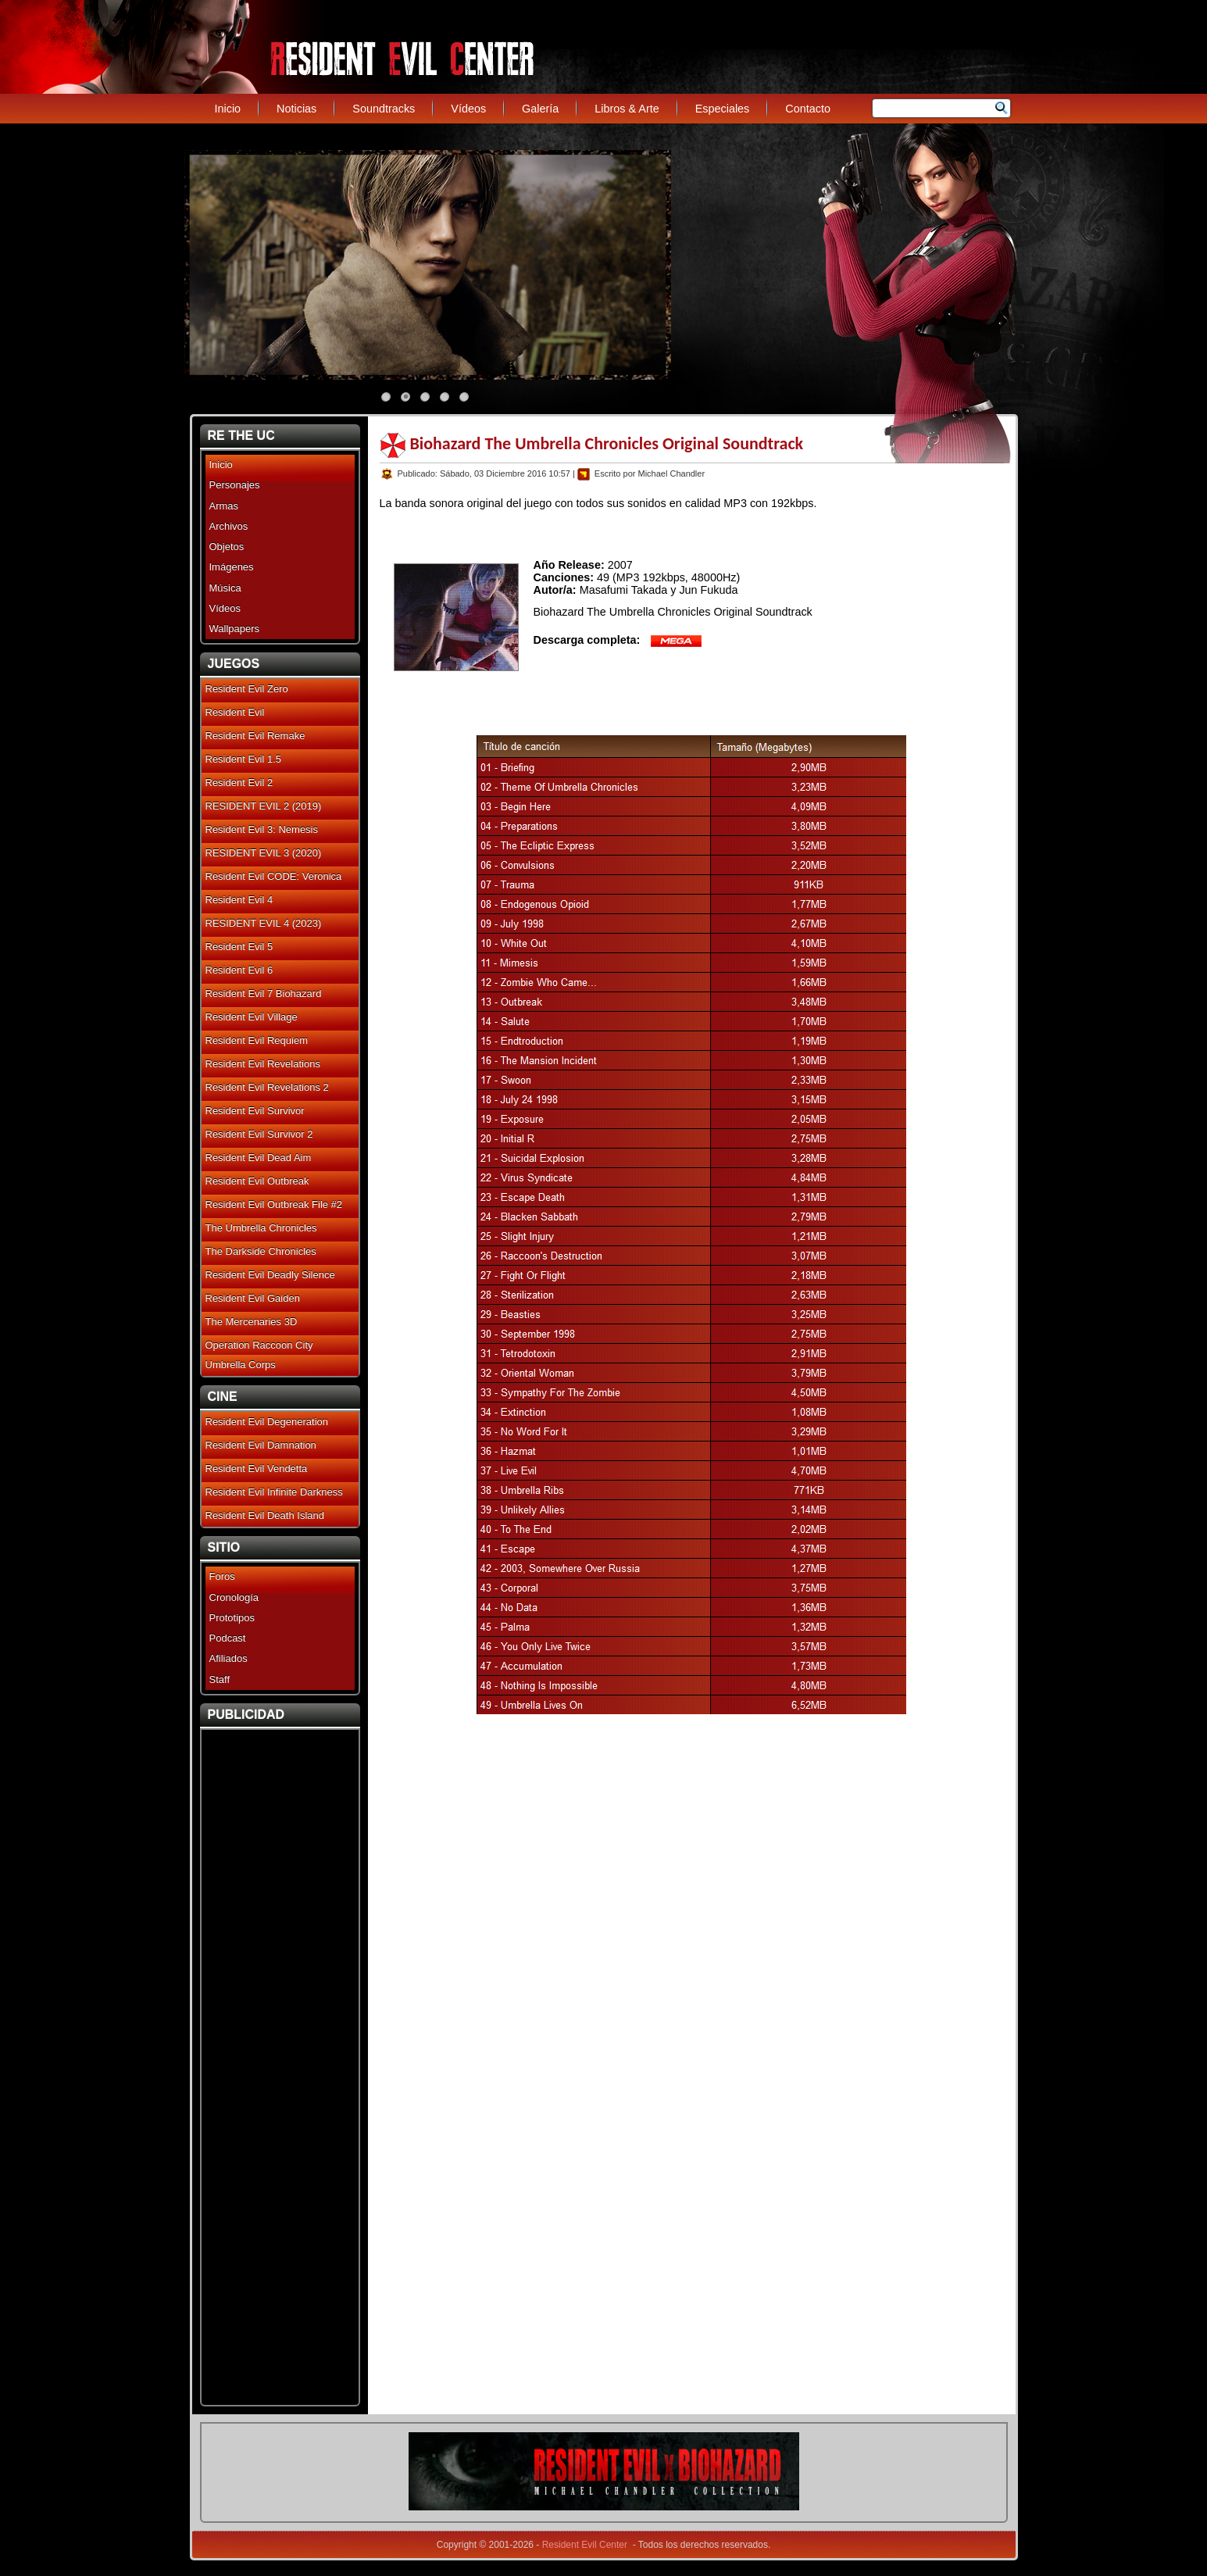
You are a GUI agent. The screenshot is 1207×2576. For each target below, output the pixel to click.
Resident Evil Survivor (255, 1111)
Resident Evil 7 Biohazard (263, 993)
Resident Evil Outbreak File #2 (274, 1204)
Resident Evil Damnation (260, 1445)
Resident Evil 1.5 (243, 759)
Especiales (722, 108)
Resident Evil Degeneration (267, 1421)
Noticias (296, 108)
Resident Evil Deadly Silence (270, 1275)
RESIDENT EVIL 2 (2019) (263, 806)
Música (225, 588)
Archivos (228, 526)
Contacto (807, 108)
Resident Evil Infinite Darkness (274, 1492)
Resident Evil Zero (246, 689)
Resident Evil (235, 712)
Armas (224, 506)
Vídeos (468, 108)
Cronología (234, 1597)
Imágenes (231, 567)
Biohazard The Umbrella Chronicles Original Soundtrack (607, 443)
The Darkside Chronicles (260, 1251)
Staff (219, 1679)
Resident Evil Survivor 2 (259, 1134)
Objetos (227, 546)
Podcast (227, 1638)
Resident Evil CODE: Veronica (273, 876)
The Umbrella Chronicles (261, 1228)
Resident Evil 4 (239, 900)
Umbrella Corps (240, 1364)
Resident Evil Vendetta (256, 1468)
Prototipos (232, 1618)
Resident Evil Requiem (257, 1040)
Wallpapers (234, 628)
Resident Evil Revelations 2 (267, 1087)
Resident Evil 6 (239, 970)
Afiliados (228, 1658)
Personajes (234, 485)
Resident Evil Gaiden (252, 1298)
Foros (222, 1576)
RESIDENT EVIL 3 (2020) (263, 853)
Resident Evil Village (251, 1017)
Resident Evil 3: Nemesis (262, 829)
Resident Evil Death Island (264, 1515)
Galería (540, 108)
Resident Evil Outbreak (257, 1181)
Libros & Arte (627, 108)
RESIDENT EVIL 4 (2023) (263, 923)
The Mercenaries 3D (251, 1321)
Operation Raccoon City (259, 1345)
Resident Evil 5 (239, 946)
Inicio (228, 108)
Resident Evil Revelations (262, 1064)
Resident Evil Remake (255, 735)
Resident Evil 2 (239, 782)
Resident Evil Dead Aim (258, 1157)
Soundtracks (383, 108)
